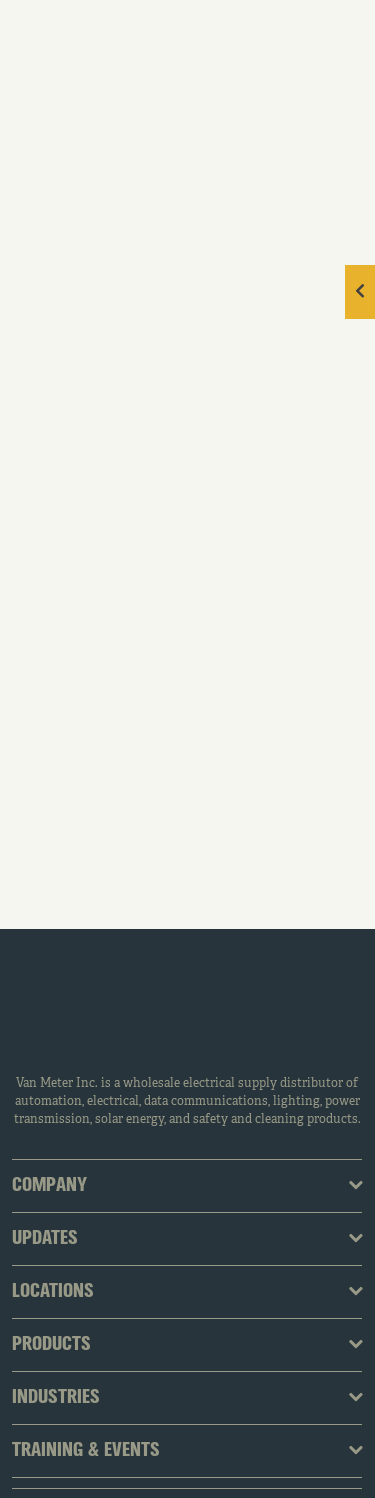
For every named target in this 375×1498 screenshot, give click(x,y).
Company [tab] (49, 1186)
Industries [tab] (56, 1398)
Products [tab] (51, 1345)
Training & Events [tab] (86, 1451)
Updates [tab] (45, 1239)
